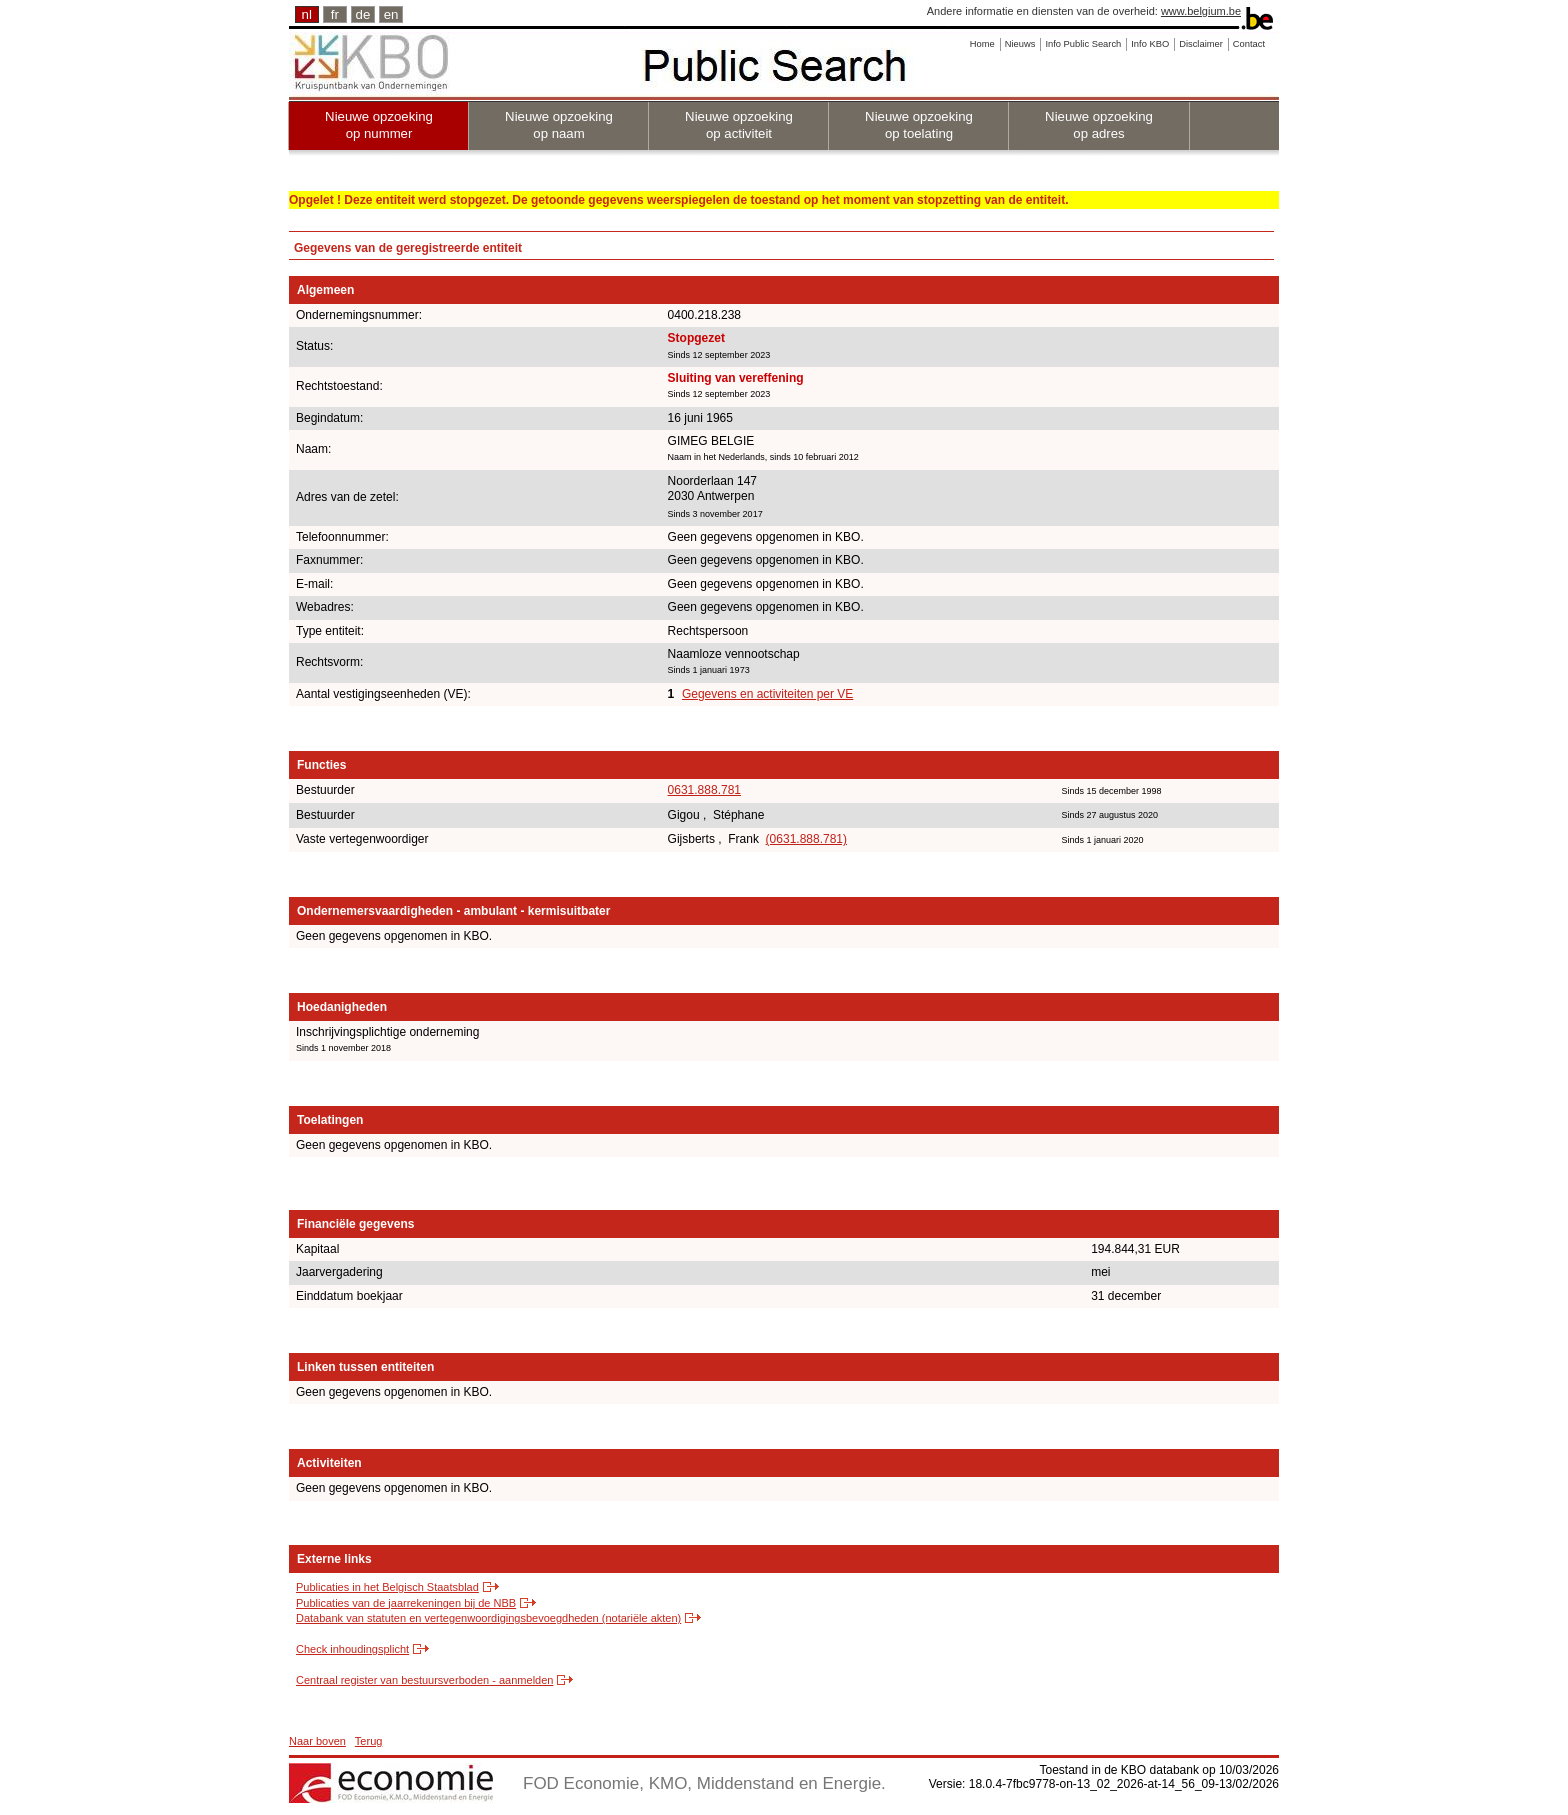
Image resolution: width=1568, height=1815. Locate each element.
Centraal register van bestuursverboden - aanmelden (424, 1680)
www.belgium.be (1201, 11)
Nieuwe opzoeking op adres (1099, 125)
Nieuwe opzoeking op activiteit (739, 125)
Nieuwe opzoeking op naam (559, 125)
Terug (369, 1741)
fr (335, 14)
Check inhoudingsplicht (352, 1649)
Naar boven (317, 1741)
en (391, 14)
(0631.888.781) (806, 839)
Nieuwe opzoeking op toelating (919, 125)
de (363, 14)
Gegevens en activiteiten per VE (767, 694)
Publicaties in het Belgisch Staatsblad (387, 1587)
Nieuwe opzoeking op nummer (379, 125)
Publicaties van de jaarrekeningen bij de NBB (406, 1603)
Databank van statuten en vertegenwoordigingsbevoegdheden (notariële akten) (488, 1618)
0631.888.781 (704, 790)
